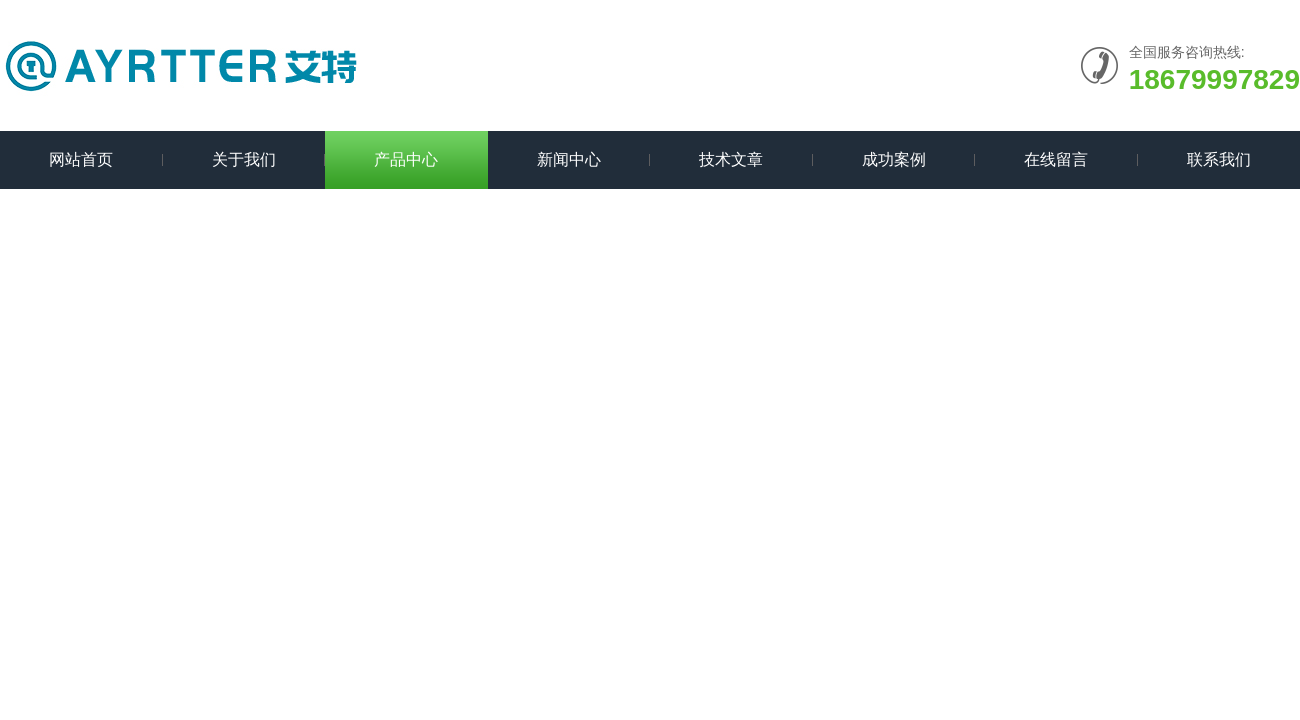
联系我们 (1219, 159)
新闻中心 (569, 159)
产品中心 (406, 159)
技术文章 (731, 159)
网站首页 (81, 159)
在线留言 (1056, 159)
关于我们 (244, 159)
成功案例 (894, 159)
